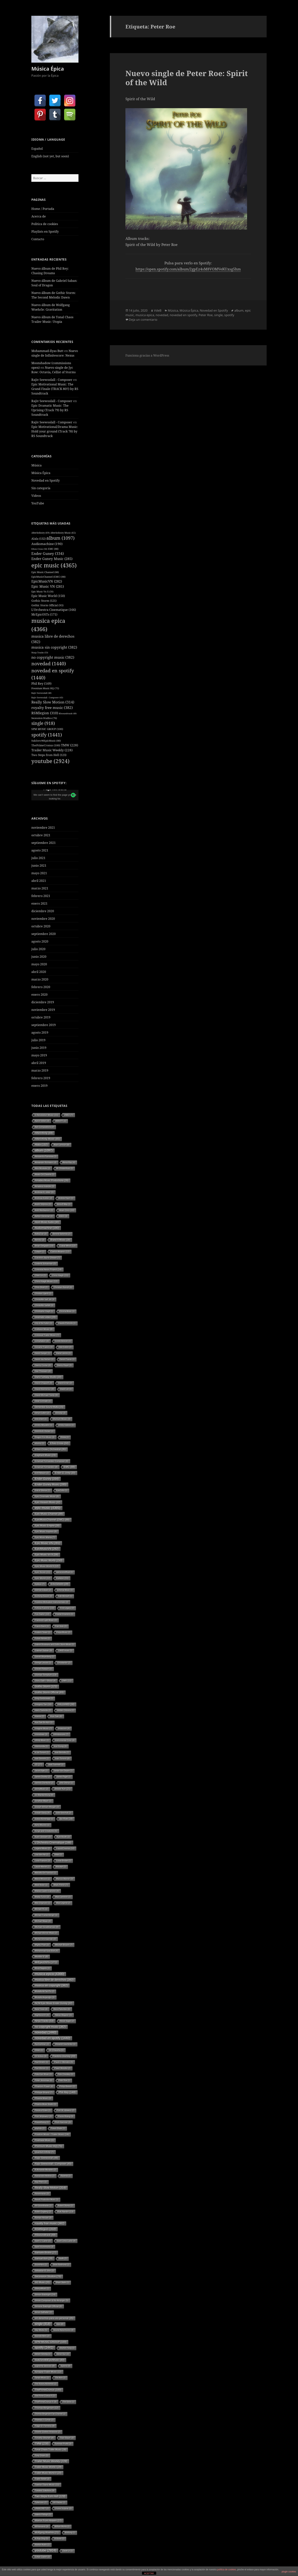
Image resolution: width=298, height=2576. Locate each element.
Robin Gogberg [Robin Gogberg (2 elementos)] (43, 2212)
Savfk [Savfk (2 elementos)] (63, 2259)
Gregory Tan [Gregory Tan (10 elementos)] (43, 1704)
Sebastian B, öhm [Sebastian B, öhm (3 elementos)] (44, 2271)
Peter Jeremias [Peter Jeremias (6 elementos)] (43, 2080)
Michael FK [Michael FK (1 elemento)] (41, 1909)
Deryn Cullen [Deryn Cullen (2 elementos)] (42, 1413)
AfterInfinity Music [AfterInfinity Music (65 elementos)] (63, 532)
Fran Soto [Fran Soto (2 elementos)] (61, 1626)
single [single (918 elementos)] (43, 723)
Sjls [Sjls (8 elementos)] (60, 2324)
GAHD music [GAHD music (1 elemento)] (65, 1651)
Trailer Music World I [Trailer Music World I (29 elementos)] (48, 2467)
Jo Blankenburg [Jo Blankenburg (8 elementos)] (44, 1795)
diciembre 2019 (42, 1002)
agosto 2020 (39, 941)
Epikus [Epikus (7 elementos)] (40, 1584)
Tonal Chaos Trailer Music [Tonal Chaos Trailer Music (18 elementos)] (50, 2449)
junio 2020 (38, 956)
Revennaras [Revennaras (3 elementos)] (42, 2193)
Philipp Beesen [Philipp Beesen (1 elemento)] (67, 2086)
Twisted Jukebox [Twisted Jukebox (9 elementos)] (44, 2490)
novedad (162, 315)
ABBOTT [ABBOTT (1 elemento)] (60, 1121)
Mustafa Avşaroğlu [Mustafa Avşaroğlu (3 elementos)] (45, 1997)
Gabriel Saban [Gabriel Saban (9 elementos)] (43, 1650)
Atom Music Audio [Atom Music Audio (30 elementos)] (47, 1222)
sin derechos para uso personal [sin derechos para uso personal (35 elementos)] (54, 2318)
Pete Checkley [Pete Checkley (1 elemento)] (65, 2074)
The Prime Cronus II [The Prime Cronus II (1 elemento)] (45, 2396)
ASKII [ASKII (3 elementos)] (63, 1216)
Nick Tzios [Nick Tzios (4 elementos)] (41, 2009)
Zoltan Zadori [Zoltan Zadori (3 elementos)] (42, 2557)
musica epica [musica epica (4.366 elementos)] (49, 1974)
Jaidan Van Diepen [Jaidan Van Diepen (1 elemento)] (63, 1771)
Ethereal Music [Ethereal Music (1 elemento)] (65, 1590)
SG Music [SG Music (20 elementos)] (42, 2282)
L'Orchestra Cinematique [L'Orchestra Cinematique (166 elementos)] (53, 610)
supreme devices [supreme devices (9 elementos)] (45, 2366)
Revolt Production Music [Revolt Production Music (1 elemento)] (46, 2200)
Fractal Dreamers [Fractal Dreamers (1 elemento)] (64, 1614)
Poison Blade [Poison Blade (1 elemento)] (58, 2128)
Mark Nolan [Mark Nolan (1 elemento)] (41, 1885)
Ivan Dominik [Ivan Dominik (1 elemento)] (42, 1759)
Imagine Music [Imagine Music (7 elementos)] (43, 1728)
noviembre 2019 (43, 1010)
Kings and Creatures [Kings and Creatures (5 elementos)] (46, 1831)
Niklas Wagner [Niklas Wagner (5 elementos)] (63, 2015)
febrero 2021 (40, 896)
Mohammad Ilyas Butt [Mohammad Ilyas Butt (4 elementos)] (46, 1951)
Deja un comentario (143, 319)
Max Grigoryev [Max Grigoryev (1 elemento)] (42, 1903)
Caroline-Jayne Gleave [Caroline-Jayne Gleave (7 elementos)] (47, 1258)
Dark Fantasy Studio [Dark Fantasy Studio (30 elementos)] (48, 1377)
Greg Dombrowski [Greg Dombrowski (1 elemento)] (44, 1698)
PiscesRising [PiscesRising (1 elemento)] (42, 2122)
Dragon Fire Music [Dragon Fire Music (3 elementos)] (45, 1437)
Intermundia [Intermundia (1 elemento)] (41, 1746)
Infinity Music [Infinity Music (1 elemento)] (42, 1740)
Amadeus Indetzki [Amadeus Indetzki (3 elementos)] (44, 1186)
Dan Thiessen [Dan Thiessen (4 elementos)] (43, 1371)
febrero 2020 (40, 987)
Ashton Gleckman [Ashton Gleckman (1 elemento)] (44, 1216)
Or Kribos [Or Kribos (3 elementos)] (41, 2056)
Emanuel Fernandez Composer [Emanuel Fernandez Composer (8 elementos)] (51, 1461)
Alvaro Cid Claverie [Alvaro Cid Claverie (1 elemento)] (44, 1174)
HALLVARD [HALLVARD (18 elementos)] (66, 1704)
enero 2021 (39, 903)
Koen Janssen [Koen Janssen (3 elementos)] (43, 1837)
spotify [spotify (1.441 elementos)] (46, 734)
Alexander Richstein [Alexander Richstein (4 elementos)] (45, 1162)
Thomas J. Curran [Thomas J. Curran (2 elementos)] (44, 2420)
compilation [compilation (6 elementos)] (42, 1341)
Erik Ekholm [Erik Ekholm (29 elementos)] (59, 1584)
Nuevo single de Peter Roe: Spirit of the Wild (186, 77)
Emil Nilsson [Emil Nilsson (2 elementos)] (42, 1473)
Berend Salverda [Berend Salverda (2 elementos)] (62, 1234)
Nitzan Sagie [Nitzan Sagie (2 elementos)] (67, 2021)
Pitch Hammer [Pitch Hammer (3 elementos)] (63, 2122)
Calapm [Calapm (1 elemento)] (39, 1252)
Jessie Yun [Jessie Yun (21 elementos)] (63, 1789)
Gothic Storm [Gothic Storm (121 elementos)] (43, 600)
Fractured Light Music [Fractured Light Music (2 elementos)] (46, 1620)
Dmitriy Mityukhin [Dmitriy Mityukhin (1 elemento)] (43, 1425)
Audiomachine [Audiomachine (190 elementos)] (47, 544)
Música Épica (47, 68)
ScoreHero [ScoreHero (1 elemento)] (41, 2265)
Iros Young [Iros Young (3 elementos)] (60, 1746)
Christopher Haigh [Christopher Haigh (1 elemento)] (44, 1311)
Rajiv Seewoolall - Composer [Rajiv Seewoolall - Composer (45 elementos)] (47, 697)
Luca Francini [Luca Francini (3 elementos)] (42, 1860)
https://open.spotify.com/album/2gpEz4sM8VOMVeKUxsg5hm (188, 269)
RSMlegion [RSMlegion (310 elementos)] (44, 712)
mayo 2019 (39, 1055)
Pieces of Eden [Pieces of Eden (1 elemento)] (43, 2110)
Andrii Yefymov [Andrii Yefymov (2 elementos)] (43, 1204)
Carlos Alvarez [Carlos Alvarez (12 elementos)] (60, 1251)
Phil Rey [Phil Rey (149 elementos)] (41, 683)
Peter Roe (206, 315)
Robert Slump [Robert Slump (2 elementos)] (65, 2206)
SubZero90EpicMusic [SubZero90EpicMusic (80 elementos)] (46, 740)
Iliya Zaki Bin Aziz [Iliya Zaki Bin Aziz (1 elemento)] (44, 1723)
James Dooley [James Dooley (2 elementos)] (42, 1777)
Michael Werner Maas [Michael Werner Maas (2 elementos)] (46, 1933)
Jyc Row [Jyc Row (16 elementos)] (66, 1819)
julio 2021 (38, 858)
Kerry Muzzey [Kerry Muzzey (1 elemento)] (42, 1825)
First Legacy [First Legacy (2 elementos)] (67, 1608)
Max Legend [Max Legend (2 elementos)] (63, 1903)
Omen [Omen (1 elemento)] (39, 2050)
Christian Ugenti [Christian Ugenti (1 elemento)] (43, 1293)
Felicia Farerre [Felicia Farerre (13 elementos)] (44, 1608)
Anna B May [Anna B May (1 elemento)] (63, 1204)
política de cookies (226, 2569)
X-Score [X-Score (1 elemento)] (59, 2539)
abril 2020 (38, 972)
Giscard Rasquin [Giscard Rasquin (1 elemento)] (43, 1669)
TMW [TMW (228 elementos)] (69, 745)
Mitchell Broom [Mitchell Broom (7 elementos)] (63, 1945)
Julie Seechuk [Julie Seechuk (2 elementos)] (63, 1813)
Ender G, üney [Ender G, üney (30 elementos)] (65, 1473)
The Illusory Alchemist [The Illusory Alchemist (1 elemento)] (45, 2384)
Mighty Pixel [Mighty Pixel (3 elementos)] (42, 1945)
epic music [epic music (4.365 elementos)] (54, 565)
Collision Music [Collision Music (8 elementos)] (44, 1329)
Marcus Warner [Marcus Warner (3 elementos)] (64, 1879)
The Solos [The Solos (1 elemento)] (68, 2402)
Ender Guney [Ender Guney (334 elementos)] (47, 553)
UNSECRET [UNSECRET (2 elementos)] (42, 2508)
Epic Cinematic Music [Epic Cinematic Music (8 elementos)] (47, 1496)
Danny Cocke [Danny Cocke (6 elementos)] (43, 1365)
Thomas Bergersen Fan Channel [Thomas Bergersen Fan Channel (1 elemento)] (50, 2414)
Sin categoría (40, 488)
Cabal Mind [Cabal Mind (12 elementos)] (67, 1245)
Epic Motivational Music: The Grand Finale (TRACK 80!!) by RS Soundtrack (54, 388)
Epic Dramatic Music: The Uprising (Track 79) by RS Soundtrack (50, 410)
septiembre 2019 (43, 1025)
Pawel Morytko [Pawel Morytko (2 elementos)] (62, 2068)
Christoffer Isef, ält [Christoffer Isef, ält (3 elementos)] (44, 1299)
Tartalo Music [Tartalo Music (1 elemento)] (42, 2378)
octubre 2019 (40, 1017)
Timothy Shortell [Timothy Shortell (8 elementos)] (44, 2438)
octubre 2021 (40, 835)
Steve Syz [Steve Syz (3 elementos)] (63, 2354)
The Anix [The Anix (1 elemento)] (60, 2378)
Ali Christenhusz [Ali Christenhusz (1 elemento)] (64, 1168)
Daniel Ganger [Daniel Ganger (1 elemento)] (42, 1353)
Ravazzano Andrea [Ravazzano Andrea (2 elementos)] (45, 2176)
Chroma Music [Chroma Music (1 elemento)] (66, 1311)
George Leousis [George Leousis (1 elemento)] (43, 1663)
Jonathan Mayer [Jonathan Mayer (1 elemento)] (43, 1801)
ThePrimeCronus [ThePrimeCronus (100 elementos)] (45, 745)
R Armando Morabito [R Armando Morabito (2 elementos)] (45, 2170)
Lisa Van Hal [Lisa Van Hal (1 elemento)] (41, 1855)
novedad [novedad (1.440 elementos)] (48, 663)
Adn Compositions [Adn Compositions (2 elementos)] (44, 1127)
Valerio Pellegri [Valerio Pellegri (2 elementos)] (43, 2515)
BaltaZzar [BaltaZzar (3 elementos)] (41, 1234)
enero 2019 (39, 1086)
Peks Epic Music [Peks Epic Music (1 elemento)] (43, 2074)
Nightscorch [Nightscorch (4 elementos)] (42, 2015)
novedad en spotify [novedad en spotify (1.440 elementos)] (52, 2038)
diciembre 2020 (42, 911)
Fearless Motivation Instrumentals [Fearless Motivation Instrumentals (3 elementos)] (51, 1602)
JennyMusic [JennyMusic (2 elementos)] (41, 1789)
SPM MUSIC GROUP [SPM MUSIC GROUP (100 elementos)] (47, 729)
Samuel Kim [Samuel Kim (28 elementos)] (44, 2258)
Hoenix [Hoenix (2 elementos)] (39, 1716)
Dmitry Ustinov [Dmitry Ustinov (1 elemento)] (66, 1425)
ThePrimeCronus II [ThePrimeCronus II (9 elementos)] (45, 2402)
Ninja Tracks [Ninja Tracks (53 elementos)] (39, 652)
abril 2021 (38, 881)
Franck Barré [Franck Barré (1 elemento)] (42, 1626)
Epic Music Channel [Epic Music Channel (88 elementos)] (45, 572)
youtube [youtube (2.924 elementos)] (50, 761)
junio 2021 (38, 865)
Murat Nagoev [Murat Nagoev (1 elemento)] (42, 1968)
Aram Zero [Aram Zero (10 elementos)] (66, 1210)
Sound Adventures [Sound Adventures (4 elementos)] (64, 2330)
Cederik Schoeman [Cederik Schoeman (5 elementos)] (45, 1263)
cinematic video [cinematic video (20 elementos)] (45, 1317)
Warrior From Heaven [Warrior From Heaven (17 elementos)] (48, 2520)
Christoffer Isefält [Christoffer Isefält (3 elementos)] (44, 1305)
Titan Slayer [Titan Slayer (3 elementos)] (67, 2438)
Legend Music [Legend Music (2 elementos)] (42, 1849)
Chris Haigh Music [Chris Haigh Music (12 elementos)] (46, 1281)
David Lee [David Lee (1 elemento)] (66, 1389)
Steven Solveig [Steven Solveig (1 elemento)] (43, 2354)
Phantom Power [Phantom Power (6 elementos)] (44, 2086)
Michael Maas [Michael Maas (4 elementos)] (43, 1921)
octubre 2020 (40, 926)
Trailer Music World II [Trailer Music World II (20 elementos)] (48, 2473)
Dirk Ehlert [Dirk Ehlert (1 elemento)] (41, 1419)
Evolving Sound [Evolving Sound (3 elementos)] (43, 1596)
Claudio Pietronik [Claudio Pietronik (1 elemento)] (67, 1323)
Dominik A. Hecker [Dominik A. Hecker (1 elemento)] (44, 1431)
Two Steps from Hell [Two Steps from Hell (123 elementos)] (48, 755)
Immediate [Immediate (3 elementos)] (41, 1734)
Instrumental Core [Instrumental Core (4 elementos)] (64, 1740)
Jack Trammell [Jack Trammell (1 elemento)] (55, 1765)
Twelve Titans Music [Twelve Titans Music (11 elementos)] (47, 2484)
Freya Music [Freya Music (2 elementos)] (63, 1632)
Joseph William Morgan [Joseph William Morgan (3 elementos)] (47, 1807)
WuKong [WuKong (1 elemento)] (70, 2533)
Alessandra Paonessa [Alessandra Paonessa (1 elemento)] (45, 1156)
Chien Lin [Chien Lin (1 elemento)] (40, 1275)
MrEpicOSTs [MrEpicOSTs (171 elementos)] (44, 614)
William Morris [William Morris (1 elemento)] (62, 2527)
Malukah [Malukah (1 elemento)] (61, 1867)
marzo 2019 (39, 1070)
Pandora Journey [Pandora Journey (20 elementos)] (64, 2056)
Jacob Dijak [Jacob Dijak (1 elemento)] (41, 1771)
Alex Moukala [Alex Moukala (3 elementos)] (42, 1168)
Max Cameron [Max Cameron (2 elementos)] (63, 1897)
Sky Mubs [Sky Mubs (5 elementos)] (41, 2330)
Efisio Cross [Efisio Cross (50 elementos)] (39, 548)
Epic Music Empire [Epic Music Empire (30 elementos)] (47, 1525)
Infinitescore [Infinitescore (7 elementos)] (61, 1734)
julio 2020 (38, 949)
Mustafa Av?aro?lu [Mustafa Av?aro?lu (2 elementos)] (44, 1991)
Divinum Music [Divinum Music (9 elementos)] (62, 1419)
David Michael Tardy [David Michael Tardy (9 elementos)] (46, 1395)
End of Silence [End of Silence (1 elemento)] (42, 1490)
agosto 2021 (39, 850)
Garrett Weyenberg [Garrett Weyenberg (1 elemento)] (44, 1657)
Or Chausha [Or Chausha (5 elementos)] (56, 2050)
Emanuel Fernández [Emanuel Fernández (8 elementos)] (46, 1467)
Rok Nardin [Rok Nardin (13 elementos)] (65, 2211)
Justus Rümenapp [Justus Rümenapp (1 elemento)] (44, 1819)
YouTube (37, 503)
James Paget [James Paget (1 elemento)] (64, 1777)
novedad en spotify (183, 315)
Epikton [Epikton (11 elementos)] (62, 1578)
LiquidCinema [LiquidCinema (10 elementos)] (65, 1848)
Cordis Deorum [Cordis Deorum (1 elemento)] (63, 1341)
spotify (229, 315)
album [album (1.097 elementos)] (60, 538)
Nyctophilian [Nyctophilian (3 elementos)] (42, 2044)
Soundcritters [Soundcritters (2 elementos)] (42, 2336)
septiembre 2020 (43, 934)
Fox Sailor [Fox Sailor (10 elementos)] (42, 1614)
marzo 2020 (39, 979)
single (218, 315)
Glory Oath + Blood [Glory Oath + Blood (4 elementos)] (45, 1681)
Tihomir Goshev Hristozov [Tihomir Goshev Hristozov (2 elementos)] (47, 2432)
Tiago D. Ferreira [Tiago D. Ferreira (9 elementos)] (45, 2426)
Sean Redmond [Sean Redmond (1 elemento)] (61, 2265)
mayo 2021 (39, 873)
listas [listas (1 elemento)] (58, 1855)
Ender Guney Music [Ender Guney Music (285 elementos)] (51, 558)
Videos (36, 496)
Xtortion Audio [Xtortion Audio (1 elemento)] (42, 2545)
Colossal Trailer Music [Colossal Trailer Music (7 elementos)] (47, 1335)
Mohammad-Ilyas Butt (47, 351)
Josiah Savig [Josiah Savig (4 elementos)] (42, 1813)
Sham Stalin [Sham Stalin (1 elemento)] (62, 2282)
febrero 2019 (40, 1078)
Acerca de (38, 216)
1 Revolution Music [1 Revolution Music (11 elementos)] (46, 1115)
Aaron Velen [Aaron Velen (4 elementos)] (42, 1121)
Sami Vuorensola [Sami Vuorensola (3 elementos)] (44, 2247)
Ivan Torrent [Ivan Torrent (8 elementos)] (62, 1758)
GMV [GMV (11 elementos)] (66, 1680)
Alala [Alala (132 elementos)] (38, 538)
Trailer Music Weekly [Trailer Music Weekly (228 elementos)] (52, 750)
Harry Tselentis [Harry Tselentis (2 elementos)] (43, 1710)
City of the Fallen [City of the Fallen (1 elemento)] (43, 1323)
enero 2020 (39, 994)
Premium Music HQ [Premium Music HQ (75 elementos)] (45, 688)
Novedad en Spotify (45, 480)
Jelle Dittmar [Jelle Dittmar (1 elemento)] (66, 1783)
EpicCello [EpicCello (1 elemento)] (61, 1490)
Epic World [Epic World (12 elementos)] (42, 1578)
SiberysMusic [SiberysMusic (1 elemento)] (42, 2289)
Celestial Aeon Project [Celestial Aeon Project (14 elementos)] (48, 1269)
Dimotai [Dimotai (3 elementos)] (60, 1413)
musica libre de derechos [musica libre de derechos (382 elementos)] (54, 1979)
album (238, 310)
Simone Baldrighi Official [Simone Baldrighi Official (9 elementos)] (48, 2306)
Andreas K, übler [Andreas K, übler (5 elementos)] (44, 1192)
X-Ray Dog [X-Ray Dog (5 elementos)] (41, 2538)
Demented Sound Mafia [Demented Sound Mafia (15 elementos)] (49, 1407)
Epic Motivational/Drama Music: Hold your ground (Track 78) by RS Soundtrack (54, 431)
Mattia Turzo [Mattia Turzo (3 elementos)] (42, 1897)
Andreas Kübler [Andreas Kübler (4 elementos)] (43, 1198)
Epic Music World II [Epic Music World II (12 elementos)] (47, 1566)
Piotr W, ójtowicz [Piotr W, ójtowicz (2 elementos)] (65, 2110)
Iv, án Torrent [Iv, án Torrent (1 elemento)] (42, 1752)
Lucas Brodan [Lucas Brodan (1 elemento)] (63, 1861)
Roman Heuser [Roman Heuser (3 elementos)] (43, 2218)
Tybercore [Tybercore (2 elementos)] (41, 2502)
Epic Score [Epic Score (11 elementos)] (42, 1572)
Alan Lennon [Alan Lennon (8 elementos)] (61, 1145)
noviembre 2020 (43, 919)
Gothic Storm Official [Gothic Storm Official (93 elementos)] (47, 605)
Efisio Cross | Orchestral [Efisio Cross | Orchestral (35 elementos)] (50, 1449)
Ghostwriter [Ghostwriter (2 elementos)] (64, 1663)
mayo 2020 (39, 964)
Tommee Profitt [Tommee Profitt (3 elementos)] (63, 2444)
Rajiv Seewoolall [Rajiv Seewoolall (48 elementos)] (41, 692)
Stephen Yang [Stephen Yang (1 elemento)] (67, 2348)
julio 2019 (38, 1040)
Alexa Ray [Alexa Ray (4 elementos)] (69, 1162)
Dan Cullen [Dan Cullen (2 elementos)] (65, 1347)
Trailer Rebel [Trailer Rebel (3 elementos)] (42, 2479)
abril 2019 (38, 1063)
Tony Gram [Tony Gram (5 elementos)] (41, 2455)
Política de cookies (44, 224)
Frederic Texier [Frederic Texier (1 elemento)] (42, 1632)
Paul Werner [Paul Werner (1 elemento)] (41, 2068)
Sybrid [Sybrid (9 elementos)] (66, 2366)
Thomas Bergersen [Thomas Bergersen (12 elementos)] (46, 2408)
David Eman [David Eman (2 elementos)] (65, 1383)
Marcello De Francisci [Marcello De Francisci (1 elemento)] (45, 1873)
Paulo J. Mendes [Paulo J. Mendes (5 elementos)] (63, 2062)
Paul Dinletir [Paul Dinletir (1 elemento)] (41, 2062)
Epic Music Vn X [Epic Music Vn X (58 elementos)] (42, 591)
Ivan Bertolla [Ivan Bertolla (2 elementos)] (62, 1752)
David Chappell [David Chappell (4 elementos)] (43, 1383)
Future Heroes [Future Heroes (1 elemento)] (42, 1638)
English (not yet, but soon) (50, 156)
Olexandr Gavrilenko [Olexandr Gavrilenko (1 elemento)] (65, 2044)
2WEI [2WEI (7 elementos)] (68, 1115)
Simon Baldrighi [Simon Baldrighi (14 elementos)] (45, 2294)
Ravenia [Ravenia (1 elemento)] (66, 2176)
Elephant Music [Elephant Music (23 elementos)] (45, 1455)
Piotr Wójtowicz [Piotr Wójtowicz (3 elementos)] (43, 2116)
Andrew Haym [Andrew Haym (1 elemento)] (66, 1198)
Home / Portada (42, 209)
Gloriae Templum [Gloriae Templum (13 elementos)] (45, 1674)
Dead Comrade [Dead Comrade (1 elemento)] (43, 1401)
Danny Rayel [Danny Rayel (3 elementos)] (64, 1365)
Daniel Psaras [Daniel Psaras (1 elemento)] (67, 1359)
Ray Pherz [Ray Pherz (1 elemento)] (41, 2182)
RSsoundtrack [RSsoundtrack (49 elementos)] (68, 713)
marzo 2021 (39, 888)
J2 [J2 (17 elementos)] (38, 1764)
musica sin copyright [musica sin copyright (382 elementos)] (54, 647)
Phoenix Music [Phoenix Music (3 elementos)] (43, 2098)
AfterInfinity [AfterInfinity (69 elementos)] (40, 532)
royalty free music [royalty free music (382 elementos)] (52, 707)
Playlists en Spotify (45, 231)
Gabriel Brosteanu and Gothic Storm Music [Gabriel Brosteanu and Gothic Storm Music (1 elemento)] (54, 1645)
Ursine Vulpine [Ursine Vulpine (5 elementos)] (63, 2508)
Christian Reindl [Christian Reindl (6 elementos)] (63, 1287)
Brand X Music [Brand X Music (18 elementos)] (60, 1240)
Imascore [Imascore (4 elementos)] (64, 1728)
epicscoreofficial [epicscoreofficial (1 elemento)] (64, 1572)
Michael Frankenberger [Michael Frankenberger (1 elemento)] (46, 1915)
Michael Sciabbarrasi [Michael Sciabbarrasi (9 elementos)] (47, 1927)
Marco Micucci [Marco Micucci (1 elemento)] (42, 1879)
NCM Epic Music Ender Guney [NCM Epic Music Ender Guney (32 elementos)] (53, 2003)
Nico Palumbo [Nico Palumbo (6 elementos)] (62, 2009)
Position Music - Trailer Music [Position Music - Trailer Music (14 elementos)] (52, 2134)
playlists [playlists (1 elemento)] (40, 2128)
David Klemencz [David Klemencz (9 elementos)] (44, 1389)
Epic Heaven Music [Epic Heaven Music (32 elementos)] (47, 1502)
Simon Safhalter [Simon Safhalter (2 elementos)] (43, 2312)
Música (36, 465)
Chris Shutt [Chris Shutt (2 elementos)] (41, 1287)
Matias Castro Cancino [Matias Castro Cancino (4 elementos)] (47, 1891)
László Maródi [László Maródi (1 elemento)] (42, 1867)
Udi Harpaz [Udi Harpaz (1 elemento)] (59, 2502)
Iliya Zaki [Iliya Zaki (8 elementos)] (56, 1716)
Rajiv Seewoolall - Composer (51, 380)
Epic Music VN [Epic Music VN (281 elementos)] (47, 586)
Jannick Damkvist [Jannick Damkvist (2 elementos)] (44, 1783)
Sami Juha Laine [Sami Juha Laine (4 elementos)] (66, 2241)
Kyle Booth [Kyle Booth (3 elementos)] (63, 1837)
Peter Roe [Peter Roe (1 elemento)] (64, 2080)
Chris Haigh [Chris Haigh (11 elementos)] (60, 1275)
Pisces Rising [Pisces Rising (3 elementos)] (65, 2116)
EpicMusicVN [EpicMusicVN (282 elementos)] (46, 581)
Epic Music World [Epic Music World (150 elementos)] (48, 596)
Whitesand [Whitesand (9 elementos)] (41, 2526)
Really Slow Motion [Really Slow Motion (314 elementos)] (52, 702)
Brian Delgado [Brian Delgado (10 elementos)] (44, 1246)
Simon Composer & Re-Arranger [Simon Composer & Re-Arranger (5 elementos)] (51, 2300)
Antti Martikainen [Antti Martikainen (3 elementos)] (44, 1210)
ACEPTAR (149, 2573)
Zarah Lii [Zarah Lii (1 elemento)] (68, 2551)
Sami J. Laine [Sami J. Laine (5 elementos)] (43, 2241)
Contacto (37, 239)
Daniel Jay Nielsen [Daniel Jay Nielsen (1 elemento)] (44, 1359)
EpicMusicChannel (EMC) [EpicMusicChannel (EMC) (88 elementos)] (48, 576)
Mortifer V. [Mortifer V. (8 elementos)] (41, 1956)
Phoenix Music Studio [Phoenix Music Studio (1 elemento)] (45, 2104)
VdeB (157, 310)
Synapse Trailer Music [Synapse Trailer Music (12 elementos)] (48, 2371)
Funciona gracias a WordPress (147, 355)
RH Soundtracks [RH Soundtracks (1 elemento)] (43, 2206)
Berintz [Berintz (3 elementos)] (39, 1240)
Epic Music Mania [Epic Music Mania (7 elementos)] (45, 1537)
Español (37, 148)
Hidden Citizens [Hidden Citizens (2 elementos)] (65, 1710)
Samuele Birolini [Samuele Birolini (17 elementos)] (45, 2252)
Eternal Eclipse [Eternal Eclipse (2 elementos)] (43, 1590)
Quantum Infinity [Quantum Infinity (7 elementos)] (44, 2152)
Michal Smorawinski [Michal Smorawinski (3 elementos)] (45, 1939)
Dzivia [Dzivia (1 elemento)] (65, 1437)
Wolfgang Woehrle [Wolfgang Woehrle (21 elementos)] (47, 2532)
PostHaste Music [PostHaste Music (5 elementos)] (44, 2140)
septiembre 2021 (43, 843)
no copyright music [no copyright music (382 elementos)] (52, 657)
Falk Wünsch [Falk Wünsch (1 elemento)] (65, 1596)
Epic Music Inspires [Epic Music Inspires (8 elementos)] (46, 1531)
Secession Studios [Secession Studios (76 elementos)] (44, 718)
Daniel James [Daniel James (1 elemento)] (63, 1353)
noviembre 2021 (43, 827)
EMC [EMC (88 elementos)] (53, 548)
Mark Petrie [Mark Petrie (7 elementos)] (61, 1885)
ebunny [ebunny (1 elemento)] (39, 1443)
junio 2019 (38, 1048)
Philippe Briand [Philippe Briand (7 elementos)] (44, 2092)
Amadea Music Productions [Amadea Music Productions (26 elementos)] (51, 1180)
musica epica (145, 315)
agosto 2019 (39, 1032)
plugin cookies (289, 2571)
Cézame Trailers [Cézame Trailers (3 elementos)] (44, 1347)
